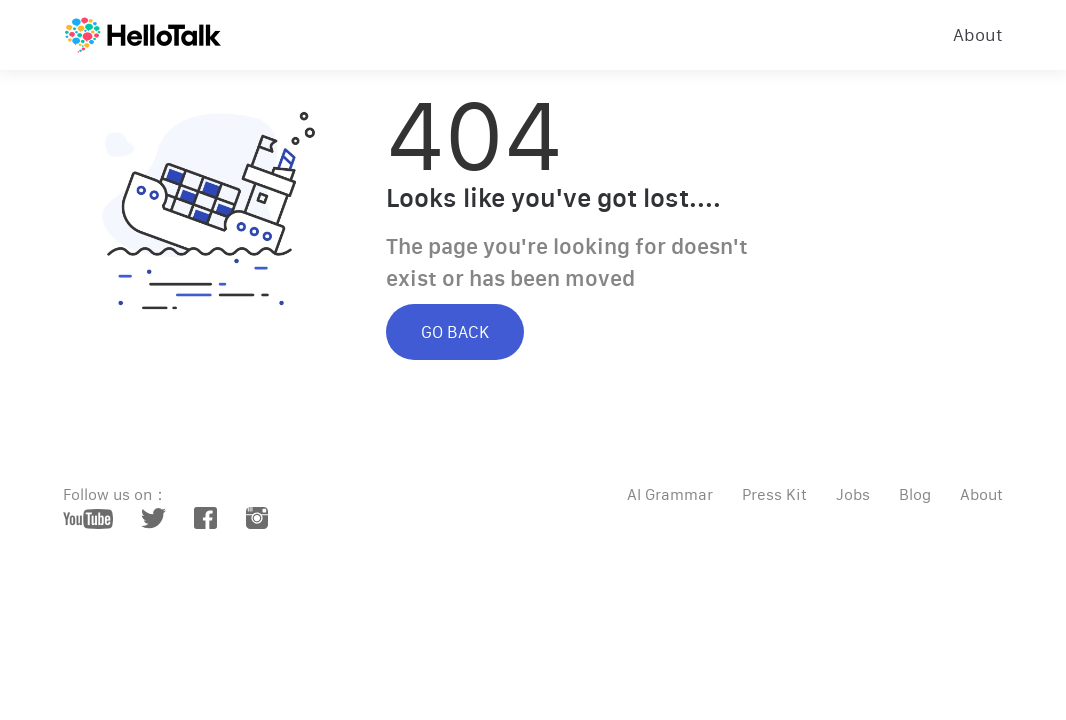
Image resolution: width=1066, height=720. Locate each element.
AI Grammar (670, 494)
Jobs (853, 494)
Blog (915, 494)
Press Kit (774, 494)
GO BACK (455, 332)
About (978, 35)
